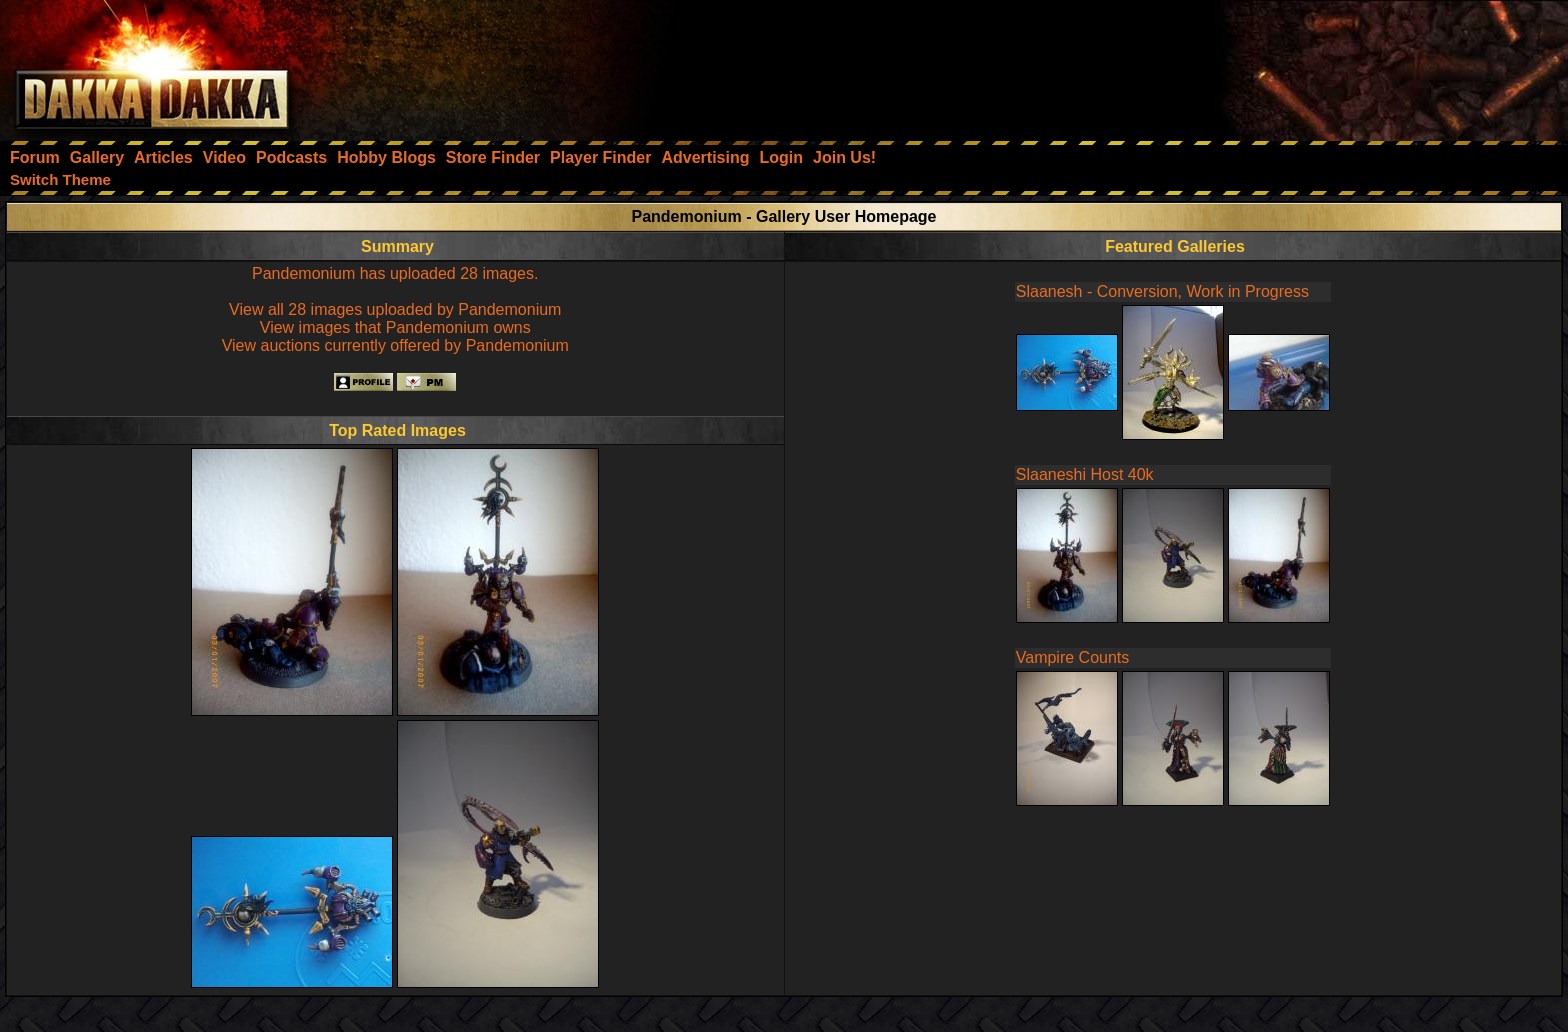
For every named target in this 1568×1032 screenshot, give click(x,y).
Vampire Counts (1073, 657)
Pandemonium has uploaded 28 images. (395, 273)
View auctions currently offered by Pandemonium (395, 345)
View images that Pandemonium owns (395, 327)
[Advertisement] (1299, 65)
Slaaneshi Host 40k (1085, 474)
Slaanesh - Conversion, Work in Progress (1162, 291)
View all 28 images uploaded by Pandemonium (395, 309)
